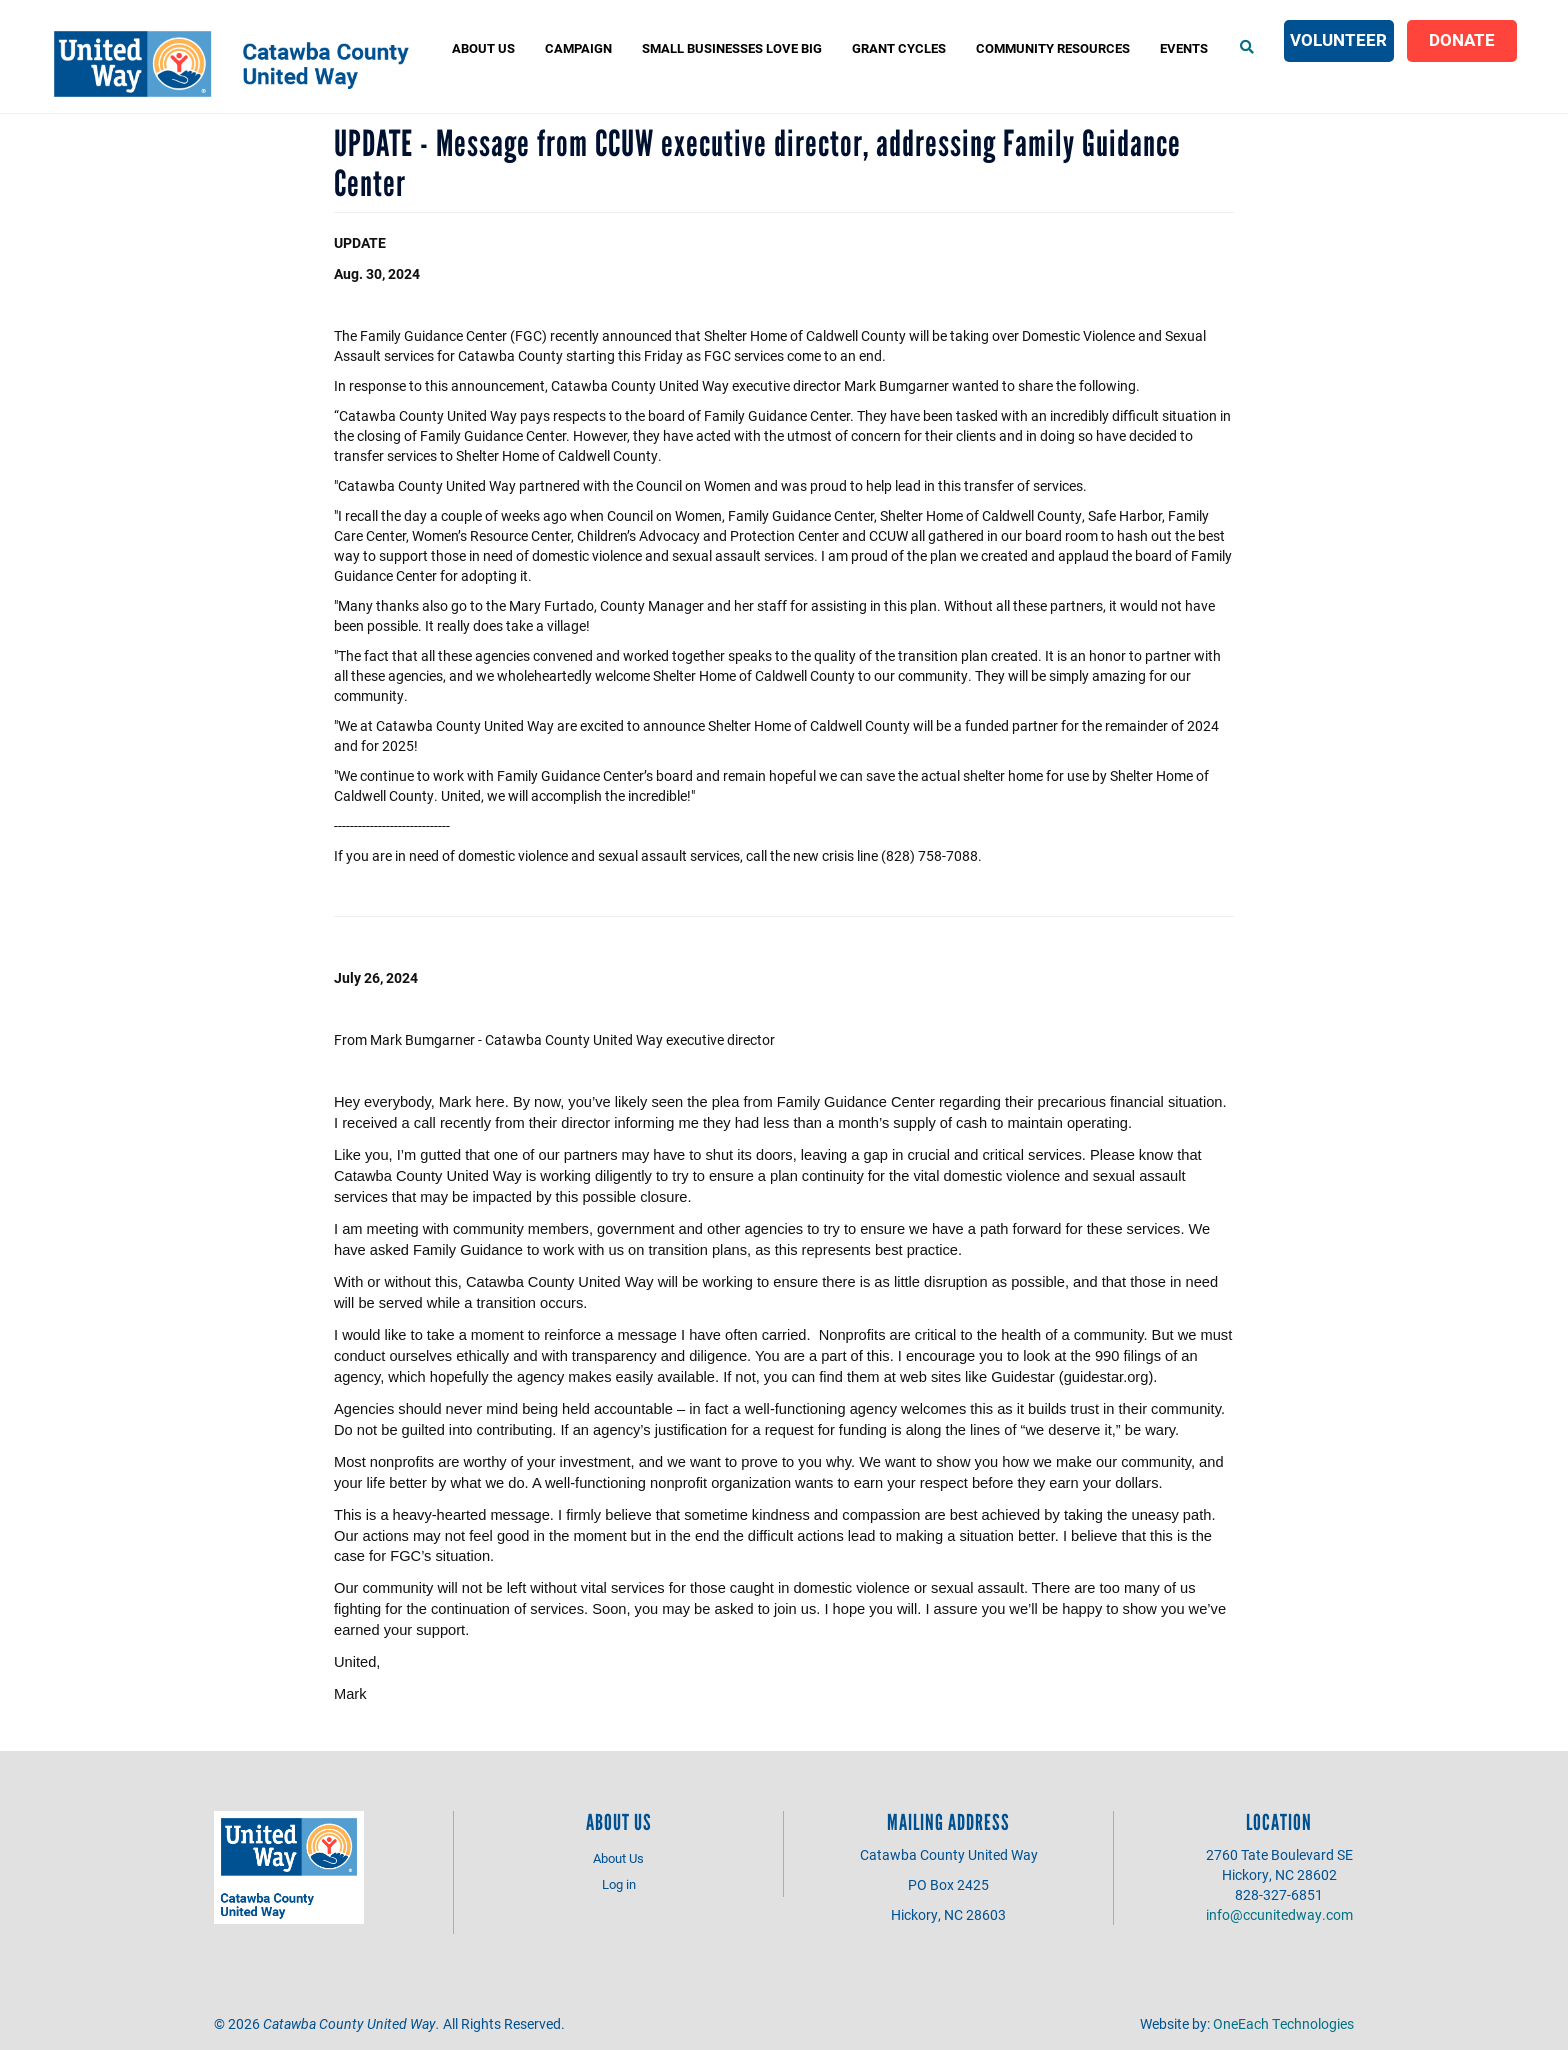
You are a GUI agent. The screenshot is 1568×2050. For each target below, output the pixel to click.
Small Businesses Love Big (732, 48)
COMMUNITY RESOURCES (1053, 48)
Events (1184, 48)
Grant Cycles (899, 48)
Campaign (578, 48)
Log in (619, 1884)
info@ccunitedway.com (1279, 1914)
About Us (483, 48)
